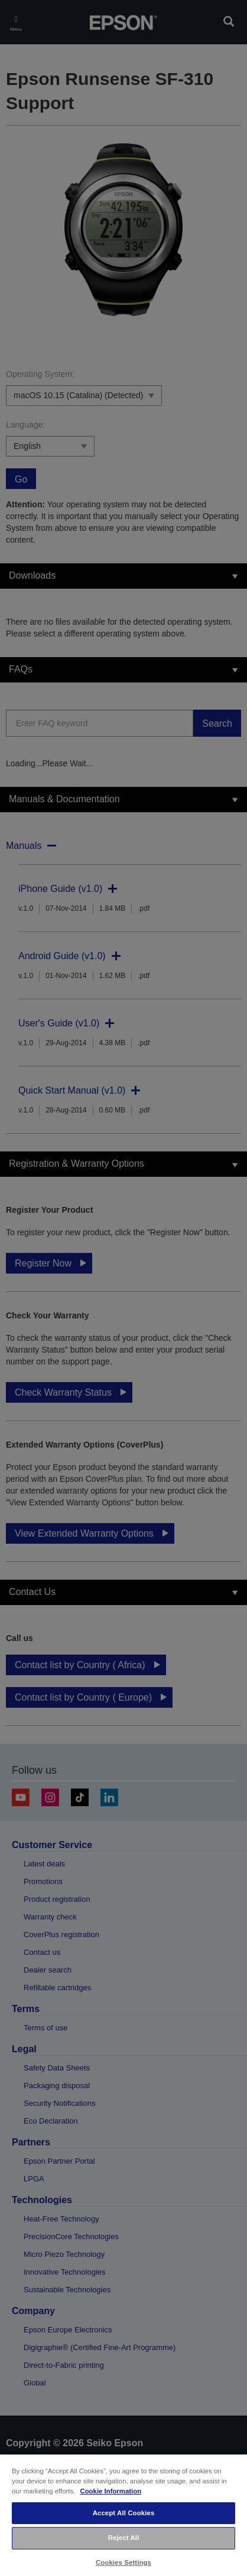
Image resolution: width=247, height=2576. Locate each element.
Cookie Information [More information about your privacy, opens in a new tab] (110, 2491)
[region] (123, 2514)
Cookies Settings (123, 2562)
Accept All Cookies (124, 2512)
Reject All (123, 2537)
